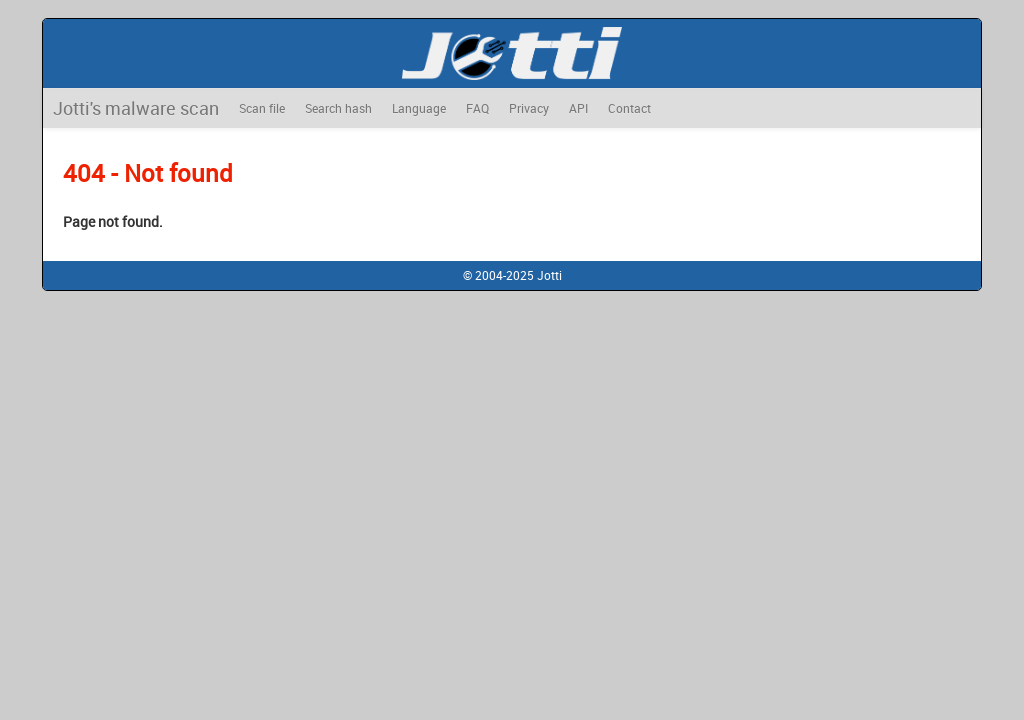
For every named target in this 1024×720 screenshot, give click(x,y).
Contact (629, 108)
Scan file (262, 108)
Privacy (529, 108)
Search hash (338, 108)
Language (419, 108)
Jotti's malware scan (136, 108)
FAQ (477, 108)
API (578, 108)
